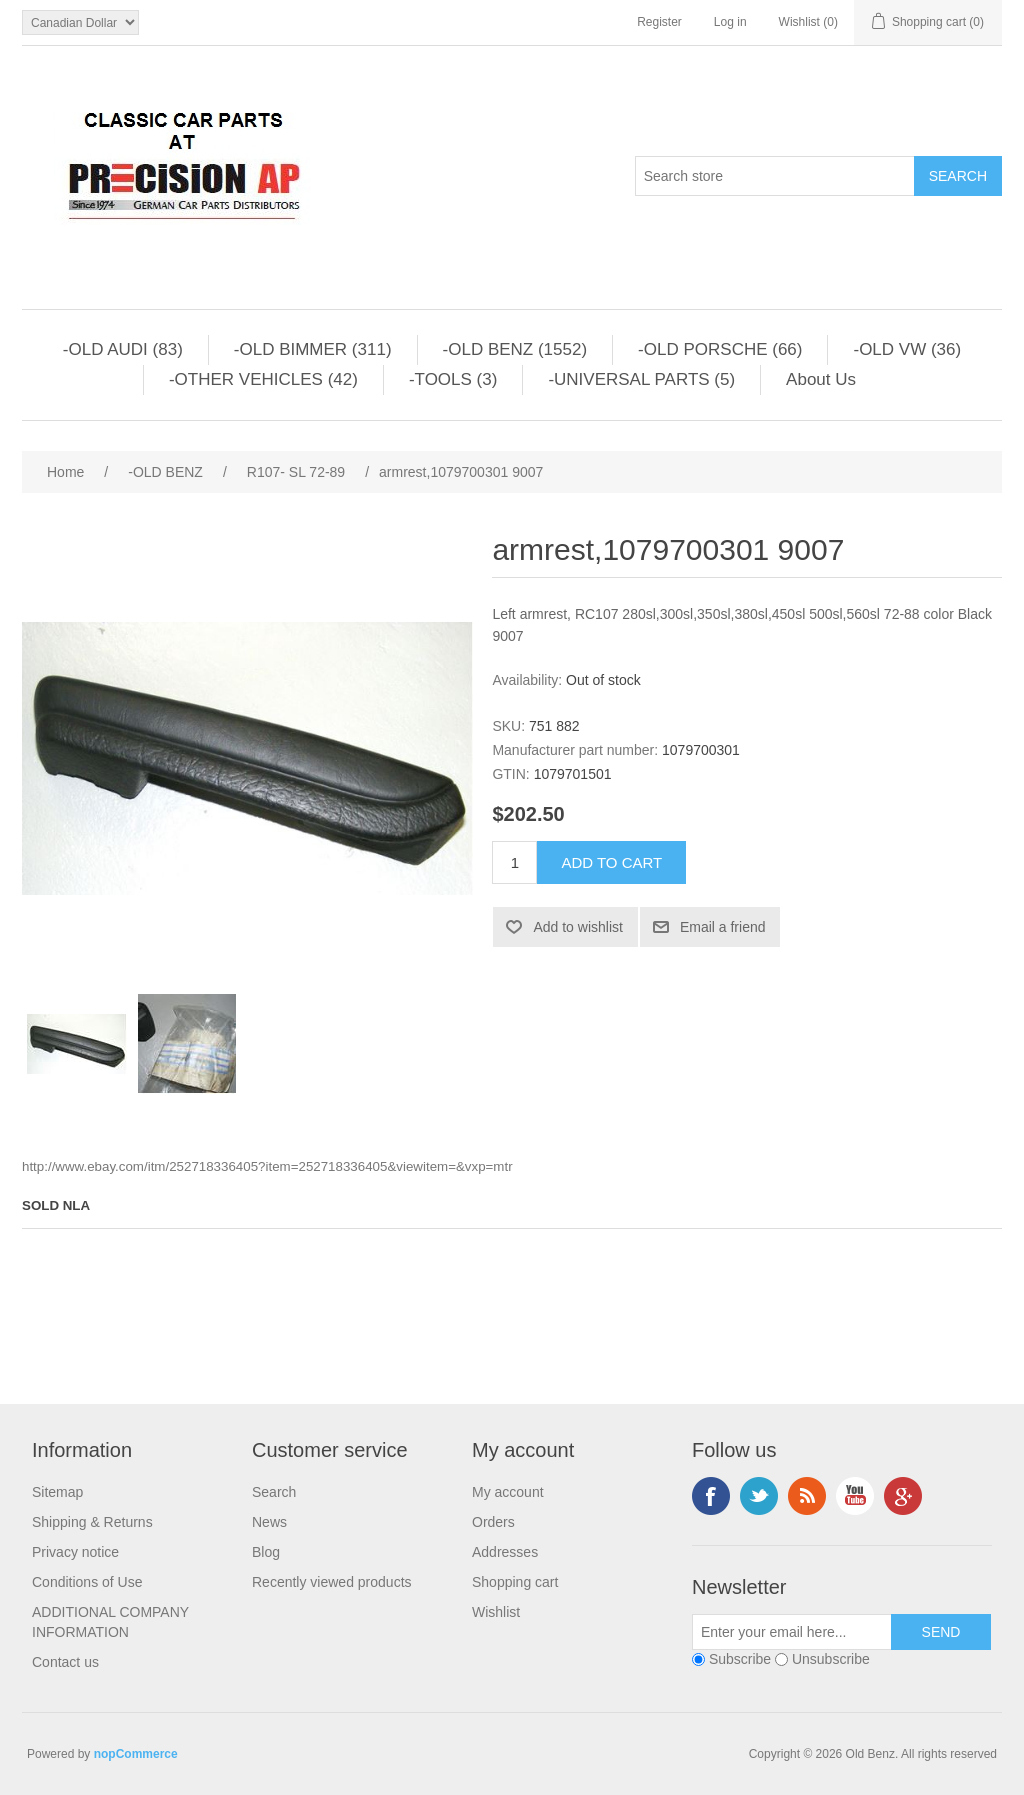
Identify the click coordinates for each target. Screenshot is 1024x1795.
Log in (730, 22)
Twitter (759, 1496)
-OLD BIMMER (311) (313, 349)
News (269, 1522)
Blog (266, 1552)
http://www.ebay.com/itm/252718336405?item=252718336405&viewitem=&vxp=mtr (267, 1166)
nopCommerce (136, 1754)
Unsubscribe (831, 1659)
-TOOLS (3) (453, 379)
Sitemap (57, 1492)
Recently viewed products (332, 1582)
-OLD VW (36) (907, 349)
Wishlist (496, 1612)
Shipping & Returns (92, 1522)
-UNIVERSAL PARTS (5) (641, 379)
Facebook (711, 1496)
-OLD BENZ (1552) (515, 349)
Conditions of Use (87, 1582)
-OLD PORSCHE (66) (720, 349)
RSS (807, 1496)
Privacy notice (75, 1552)
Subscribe (740, 1659)
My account (508, 1492)
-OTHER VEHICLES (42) (263, 379)
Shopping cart (515, 1582)
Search (274, 1492)
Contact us (65, 1662)
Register (659, 22)
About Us (821, 379)
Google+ (903, 1496)
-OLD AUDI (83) (123, 349)
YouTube (855, 1496)
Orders (493, 1522)
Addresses (505, 1552)
